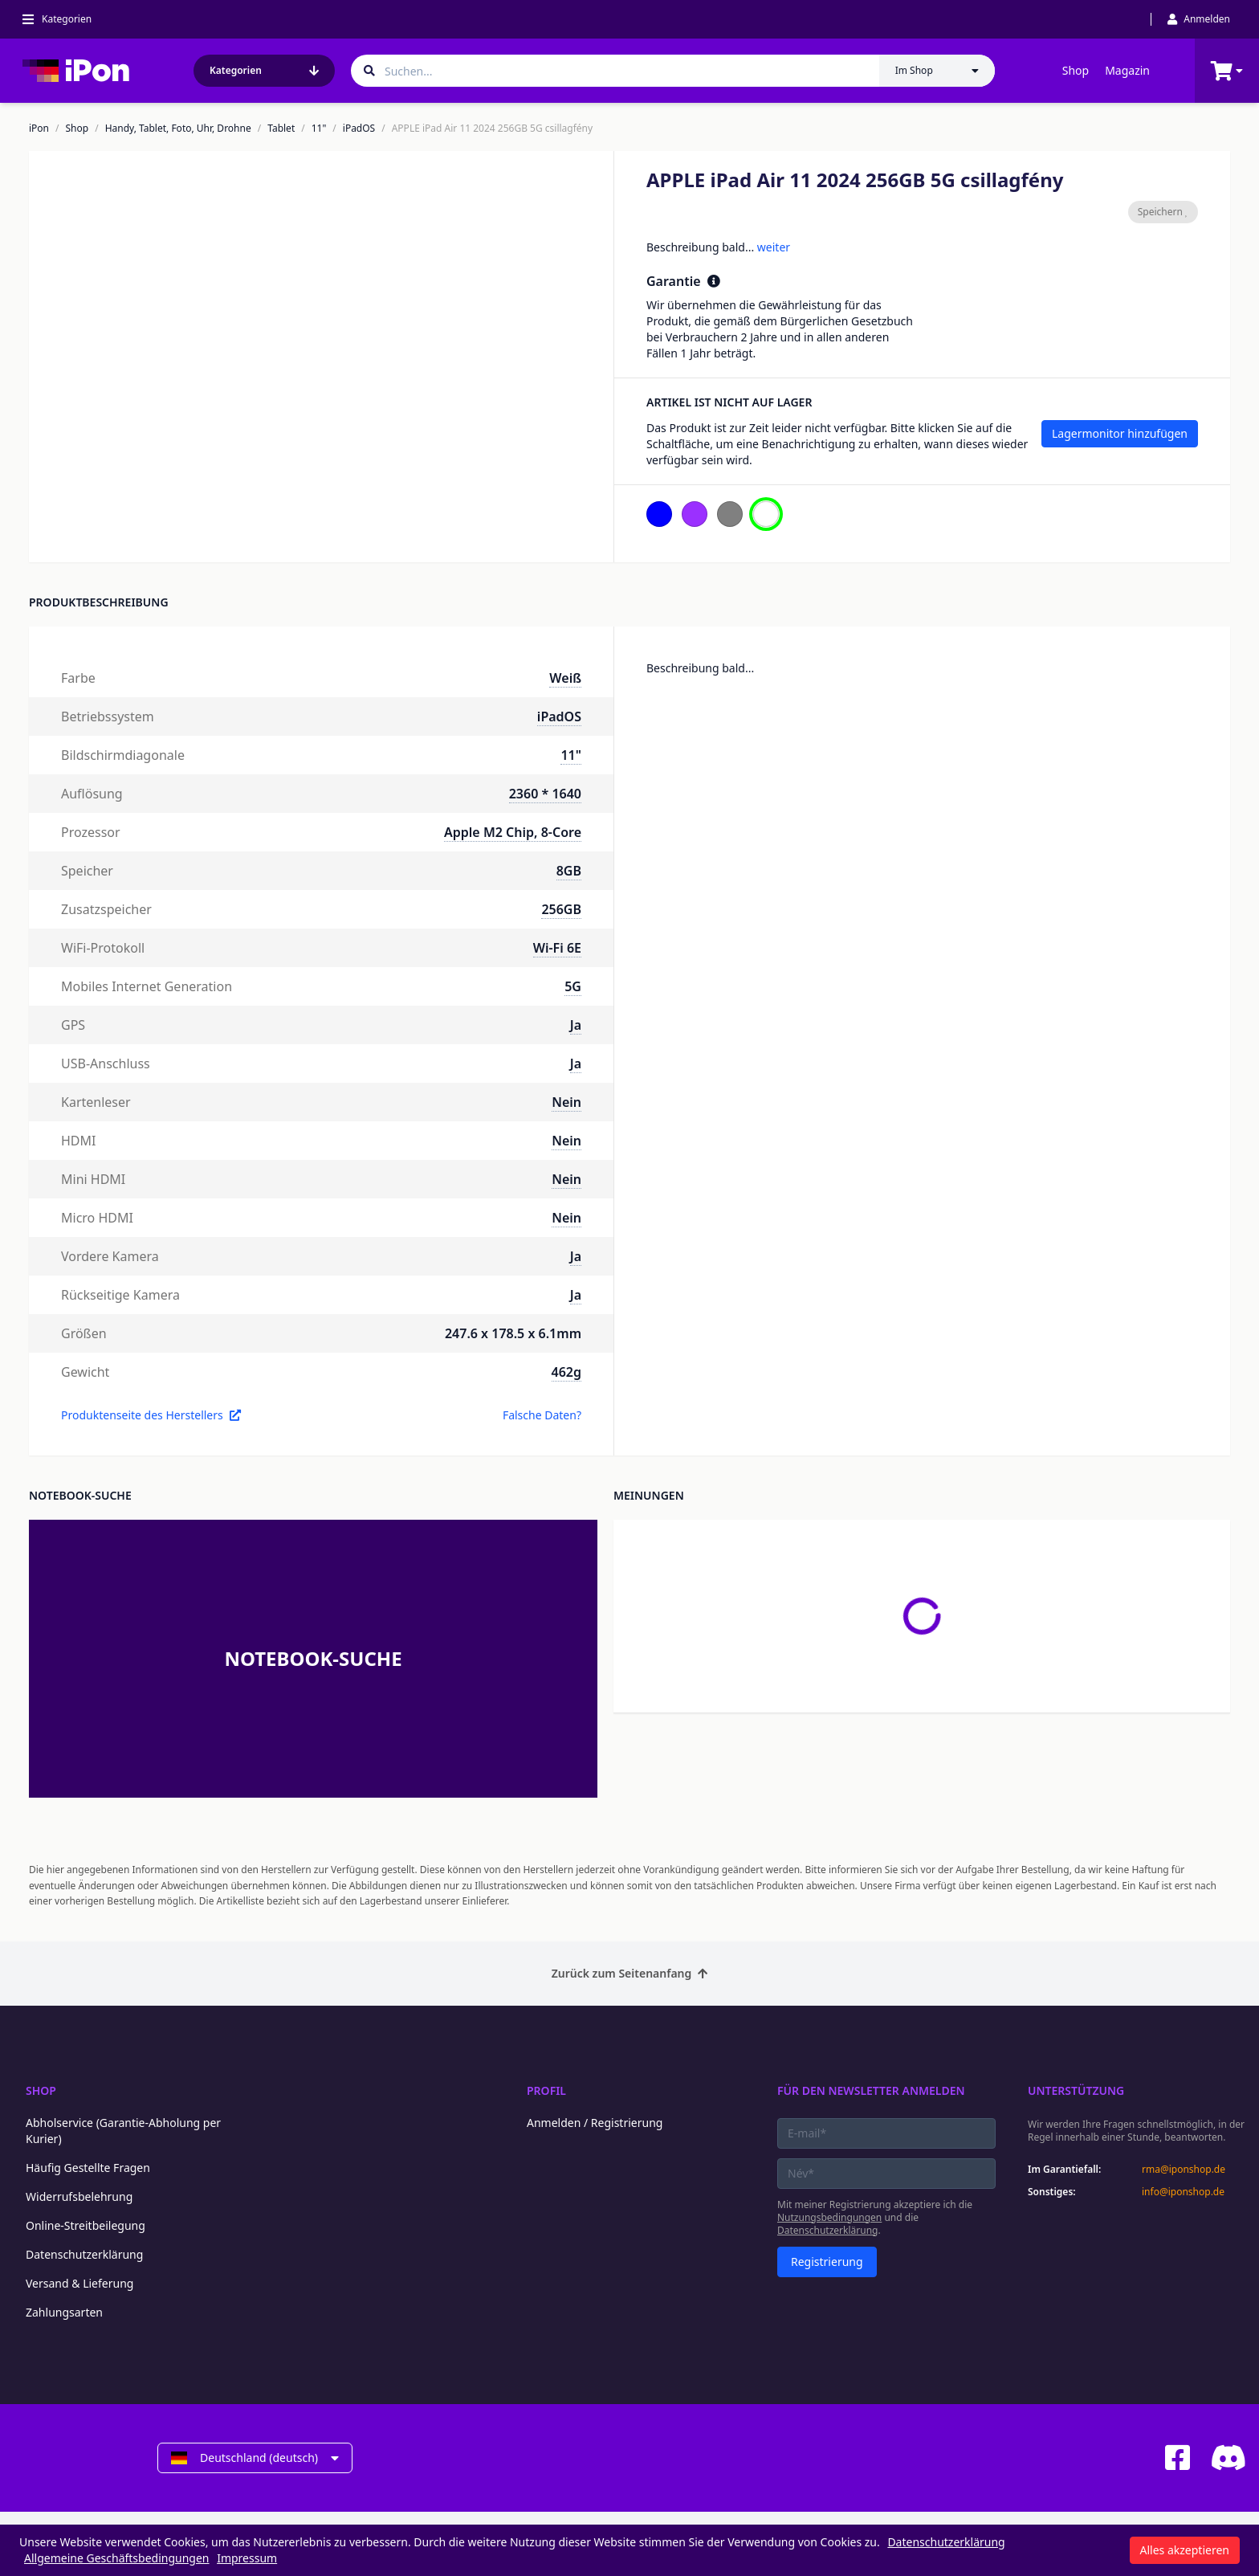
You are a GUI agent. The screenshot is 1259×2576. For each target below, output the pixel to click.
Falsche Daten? (542, 1415)
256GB (561, 909)
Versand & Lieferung (79, 2283)
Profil (546, 2090)
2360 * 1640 (545, 793)
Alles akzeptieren (1184, 2550)
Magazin (1127, 70)
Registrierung (827, 2261)
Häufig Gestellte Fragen (88, 2167)
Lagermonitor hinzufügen (1120, 433)
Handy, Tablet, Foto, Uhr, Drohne (178, 128)
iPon (39, 128)
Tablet (281, 128)
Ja (575, 1025)
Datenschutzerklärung (84, 2254)
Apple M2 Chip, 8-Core (512, 832)
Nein (566, 1102)
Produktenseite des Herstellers (151, 1415)
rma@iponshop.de (1183, 2169)
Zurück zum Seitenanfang (630, 1973)
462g (566, 1372)
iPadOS (359, 128)
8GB (568, 871)
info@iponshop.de (1183, 2192)
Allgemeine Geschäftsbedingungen (117, 2558)
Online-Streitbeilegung (85, 2225)
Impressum (247, 2558)
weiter (773, 247)
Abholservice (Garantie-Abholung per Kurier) (123, 2130)
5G (572, 986)
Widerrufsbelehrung (79, 2196)
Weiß (565, 678)
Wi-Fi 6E (557, 948)
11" (319, 128)
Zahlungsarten (64, 2312)
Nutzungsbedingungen (829, 2217)
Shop (1075, 70)
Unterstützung (1076, 2090)
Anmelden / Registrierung (594, 2122)
